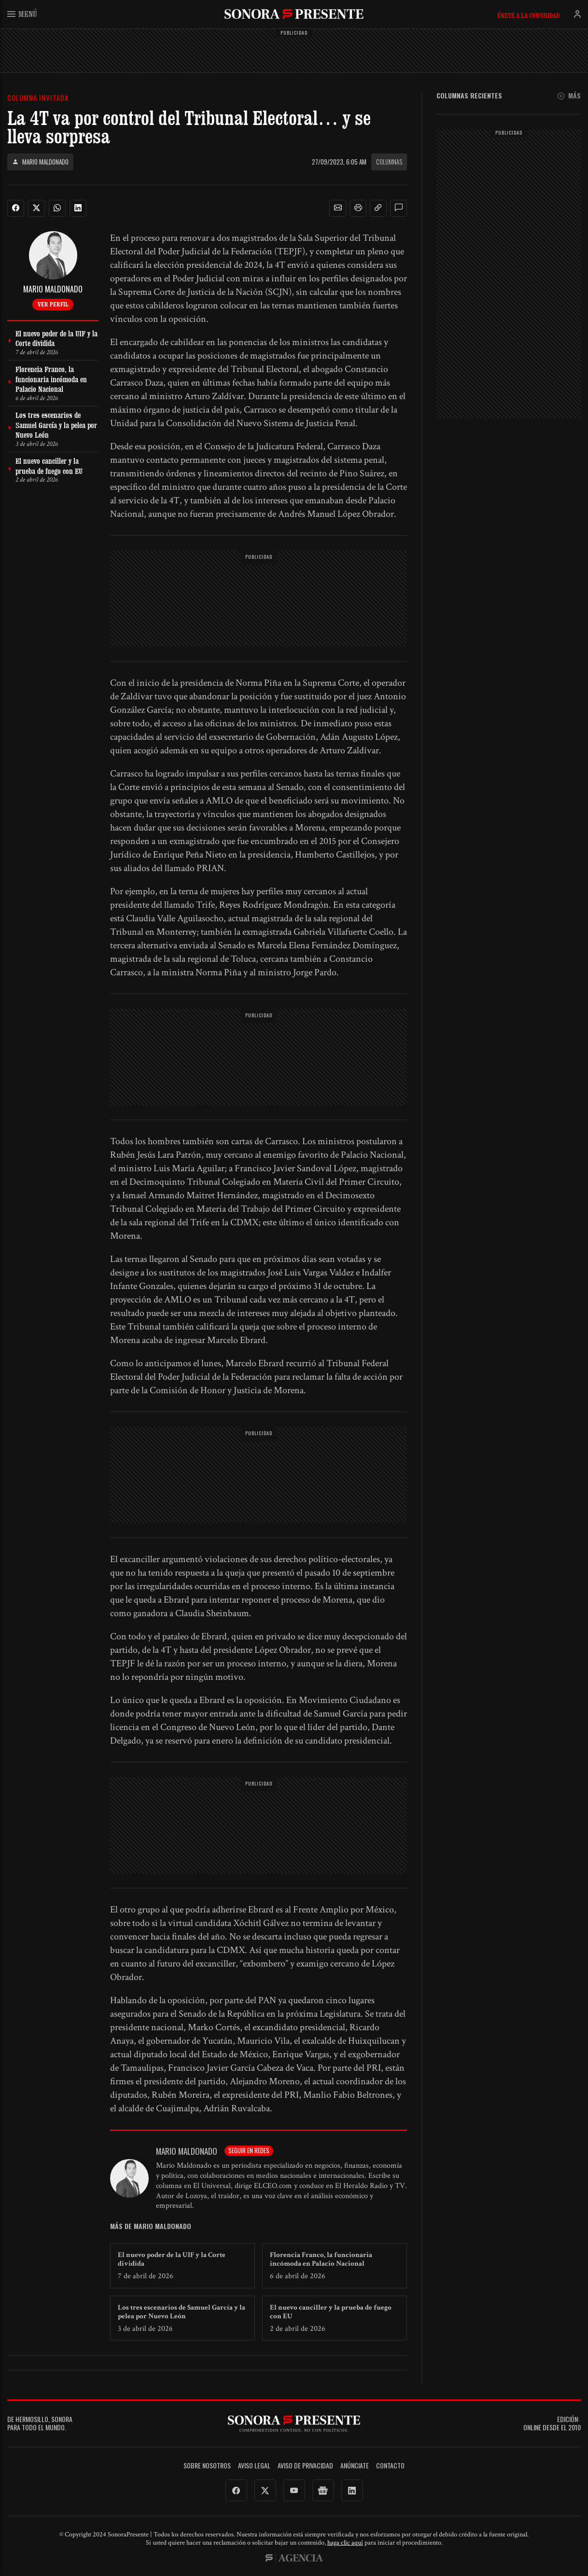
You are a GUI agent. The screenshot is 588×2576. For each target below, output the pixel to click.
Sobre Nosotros (207, 2466)
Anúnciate (354, 2466)
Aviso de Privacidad (305, 2466)
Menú (22, 14)
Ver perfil (53, 304)
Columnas (389, 161)
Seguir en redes (248, 2150)
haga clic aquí (345, 2542)
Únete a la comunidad (528, 15)
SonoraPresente (294, 13)
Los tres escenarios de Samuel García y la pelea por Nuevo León (181, 2312)
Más (569, 95)
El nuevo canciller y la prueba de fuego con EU (331, 2312)
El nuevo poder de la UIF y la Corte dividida (171, 2259)
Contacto (390, 2466)
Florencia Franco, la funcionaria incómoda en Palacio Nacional (321, 2259)
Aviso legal (254, 2466)
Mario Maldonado (40, 162)
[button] (338, 208)
